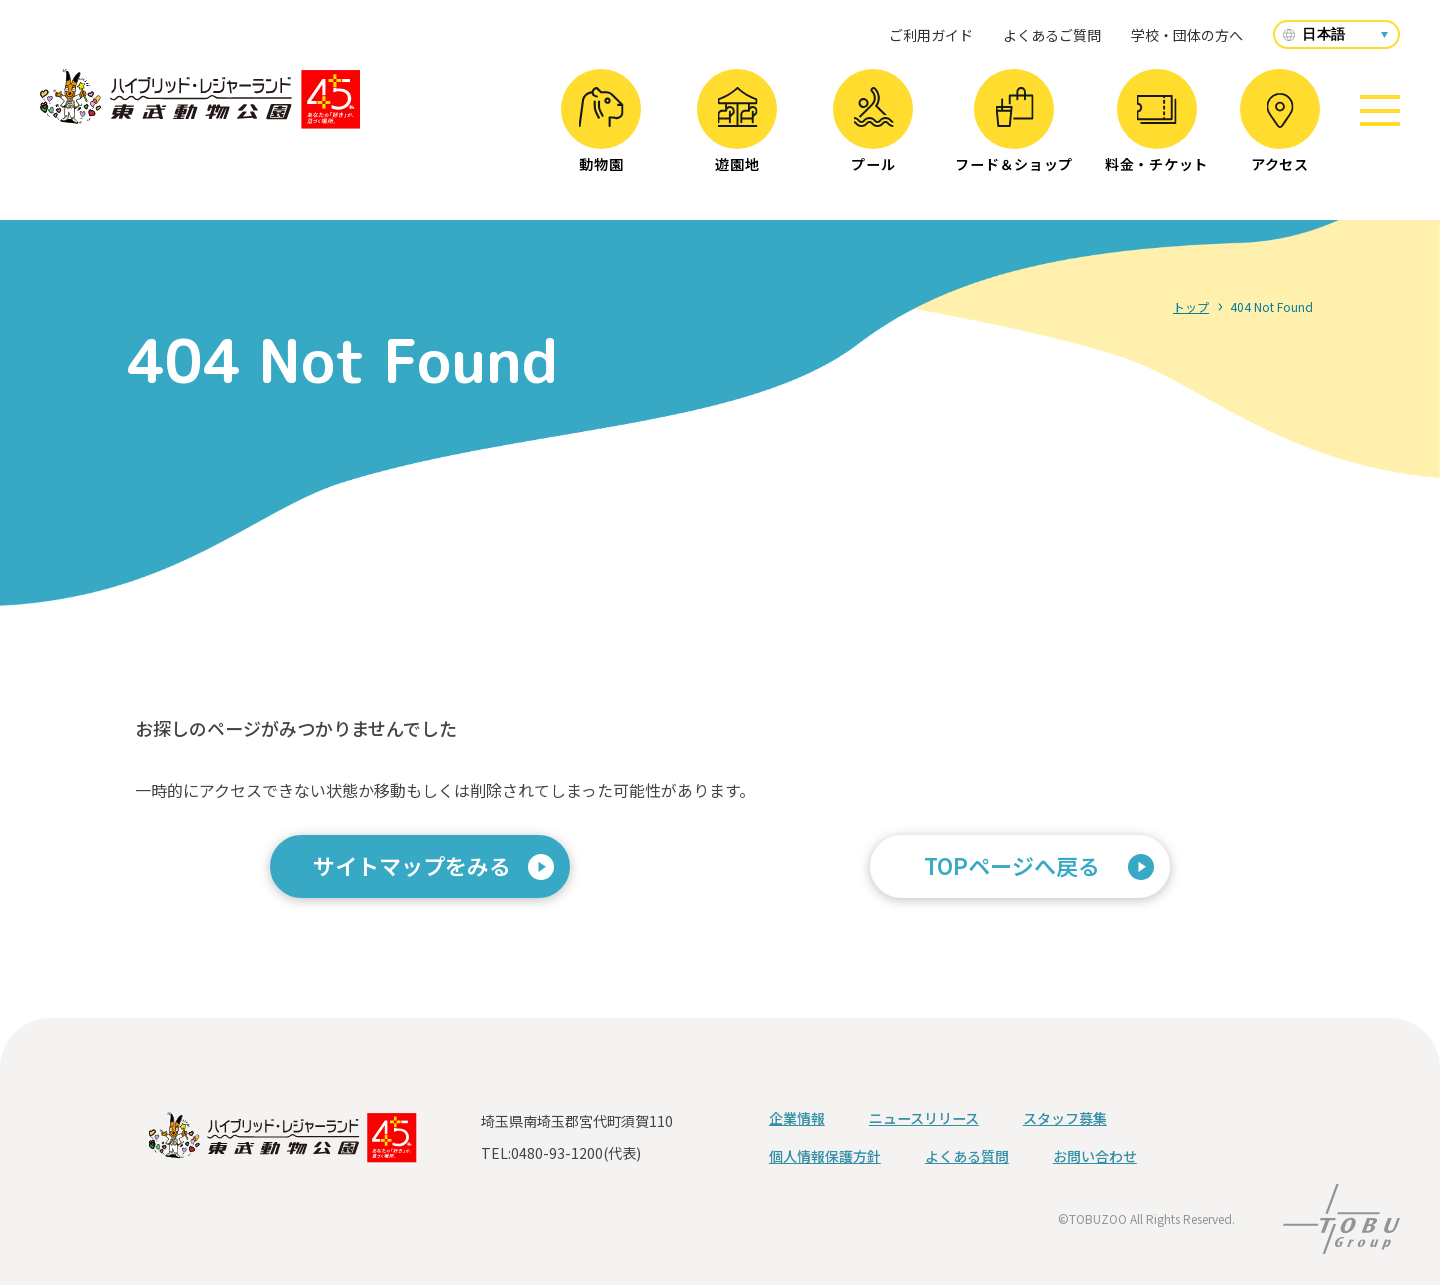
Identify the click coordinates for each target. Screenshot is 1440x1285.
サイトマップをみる (412, 865)
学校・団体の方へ (1187, 35)
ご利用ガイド (931, 35)
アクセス (1280, 133)
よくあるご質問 (1052, 35)
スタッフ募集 (1065, 1118)
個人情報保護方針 (825, 1156)
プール (873, 130)
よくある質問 (967, 1156)
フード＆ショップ (1014, 130)
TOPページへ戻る (1012, 865)
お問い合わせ (1095, 1156)
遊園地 (737, 130)
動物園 (601, 130)
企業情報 (797, 1118)
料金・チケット (1156, 134)
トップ (1191, 306)
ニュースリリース (924, 1118)
